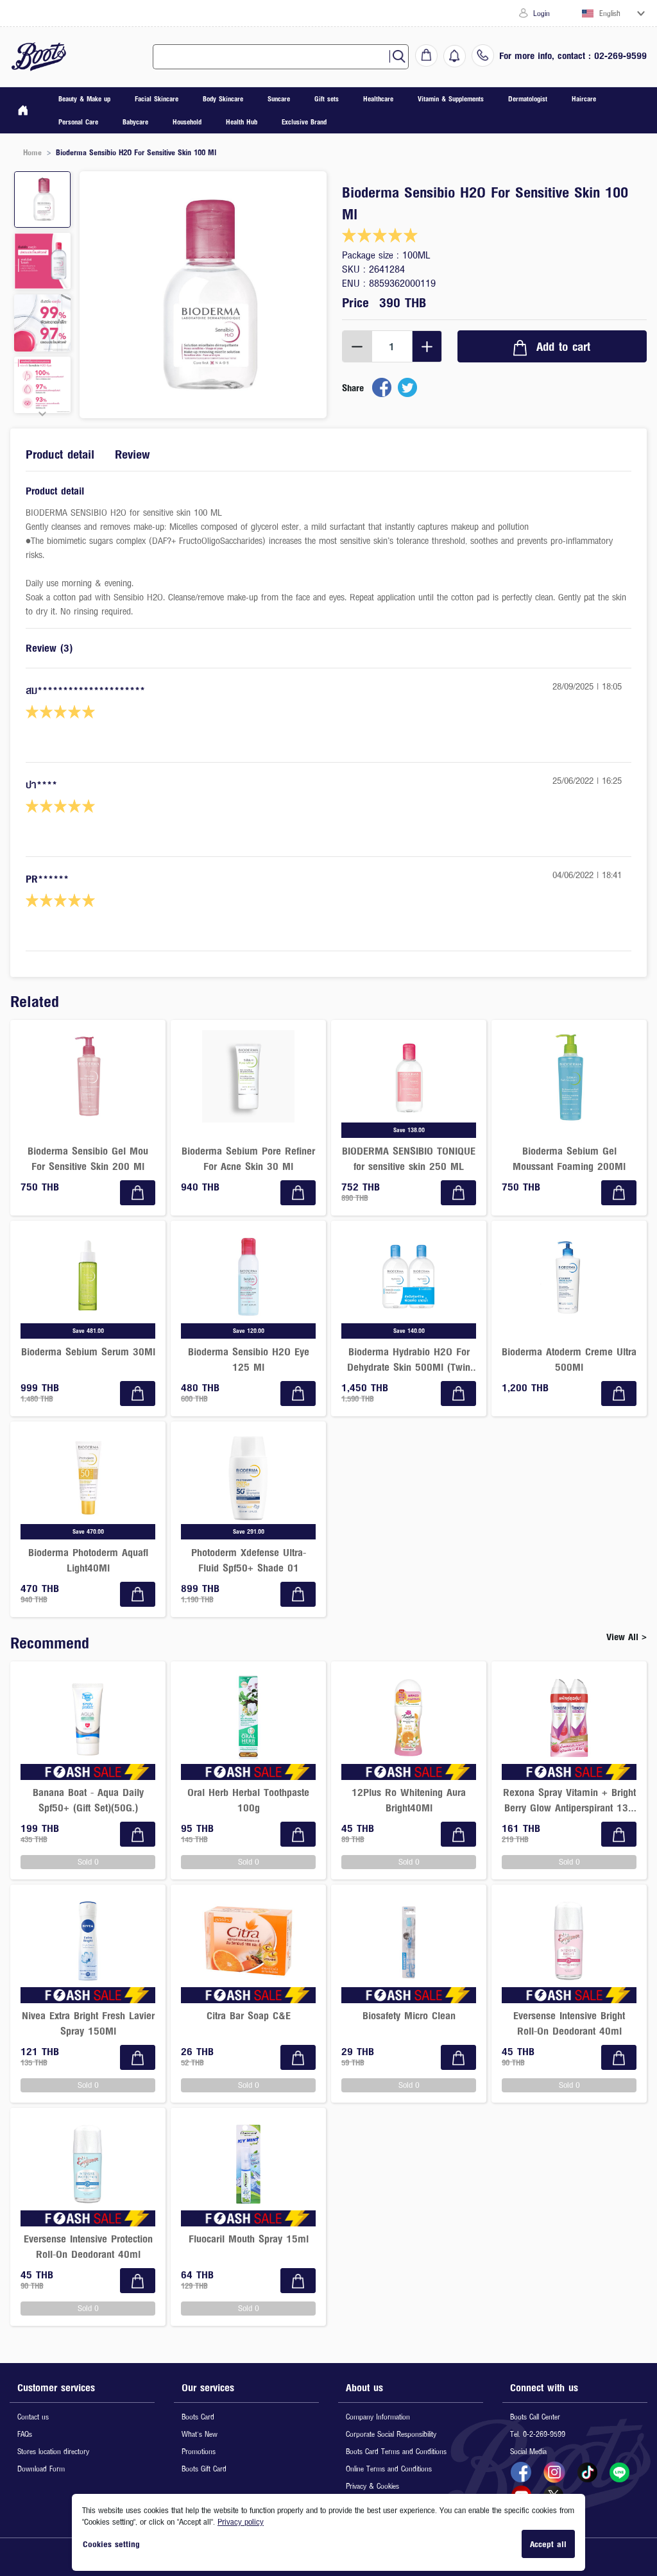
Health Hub (241, 121)
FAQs (24, 2434)
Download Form (41, 2468)
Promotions (199, 2451)
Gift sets (326, 98)
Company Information (378, 2416)
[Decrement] (357, 346)
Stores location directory (53, 2451)
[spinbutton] (392, 346)
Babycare (135, 121)
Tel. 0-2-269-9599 (537, 2434)
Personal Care (78, 121)
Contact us (33, 2416)
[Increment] (427, 346)
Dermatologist (527, 98)
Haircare (584, 98)
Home (32, 152)
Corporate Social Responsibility (391, 2434)
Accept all (548, 2544)
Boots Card (198, 2416)
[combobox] (276, 56)
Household (187, 121)
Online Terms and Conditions (389, 2468)
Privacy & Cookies (372, 2486)
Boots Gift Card (204, 2468)
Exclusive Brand (304, 121)
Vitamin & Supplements (451, 98)
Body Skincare (223, 98)
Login (534, 13)
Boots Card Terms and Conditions (396, 2451)
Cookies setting (111, 2544)
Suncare (279, 98)
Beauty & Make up (84, 98)
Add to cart (551, 347)
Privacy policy (241, 2521)
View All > (626, 1637)
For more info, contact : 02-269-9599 (573, 55)
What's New (200, 2434)
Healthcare (378, 98)
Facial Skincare (156, 98)
